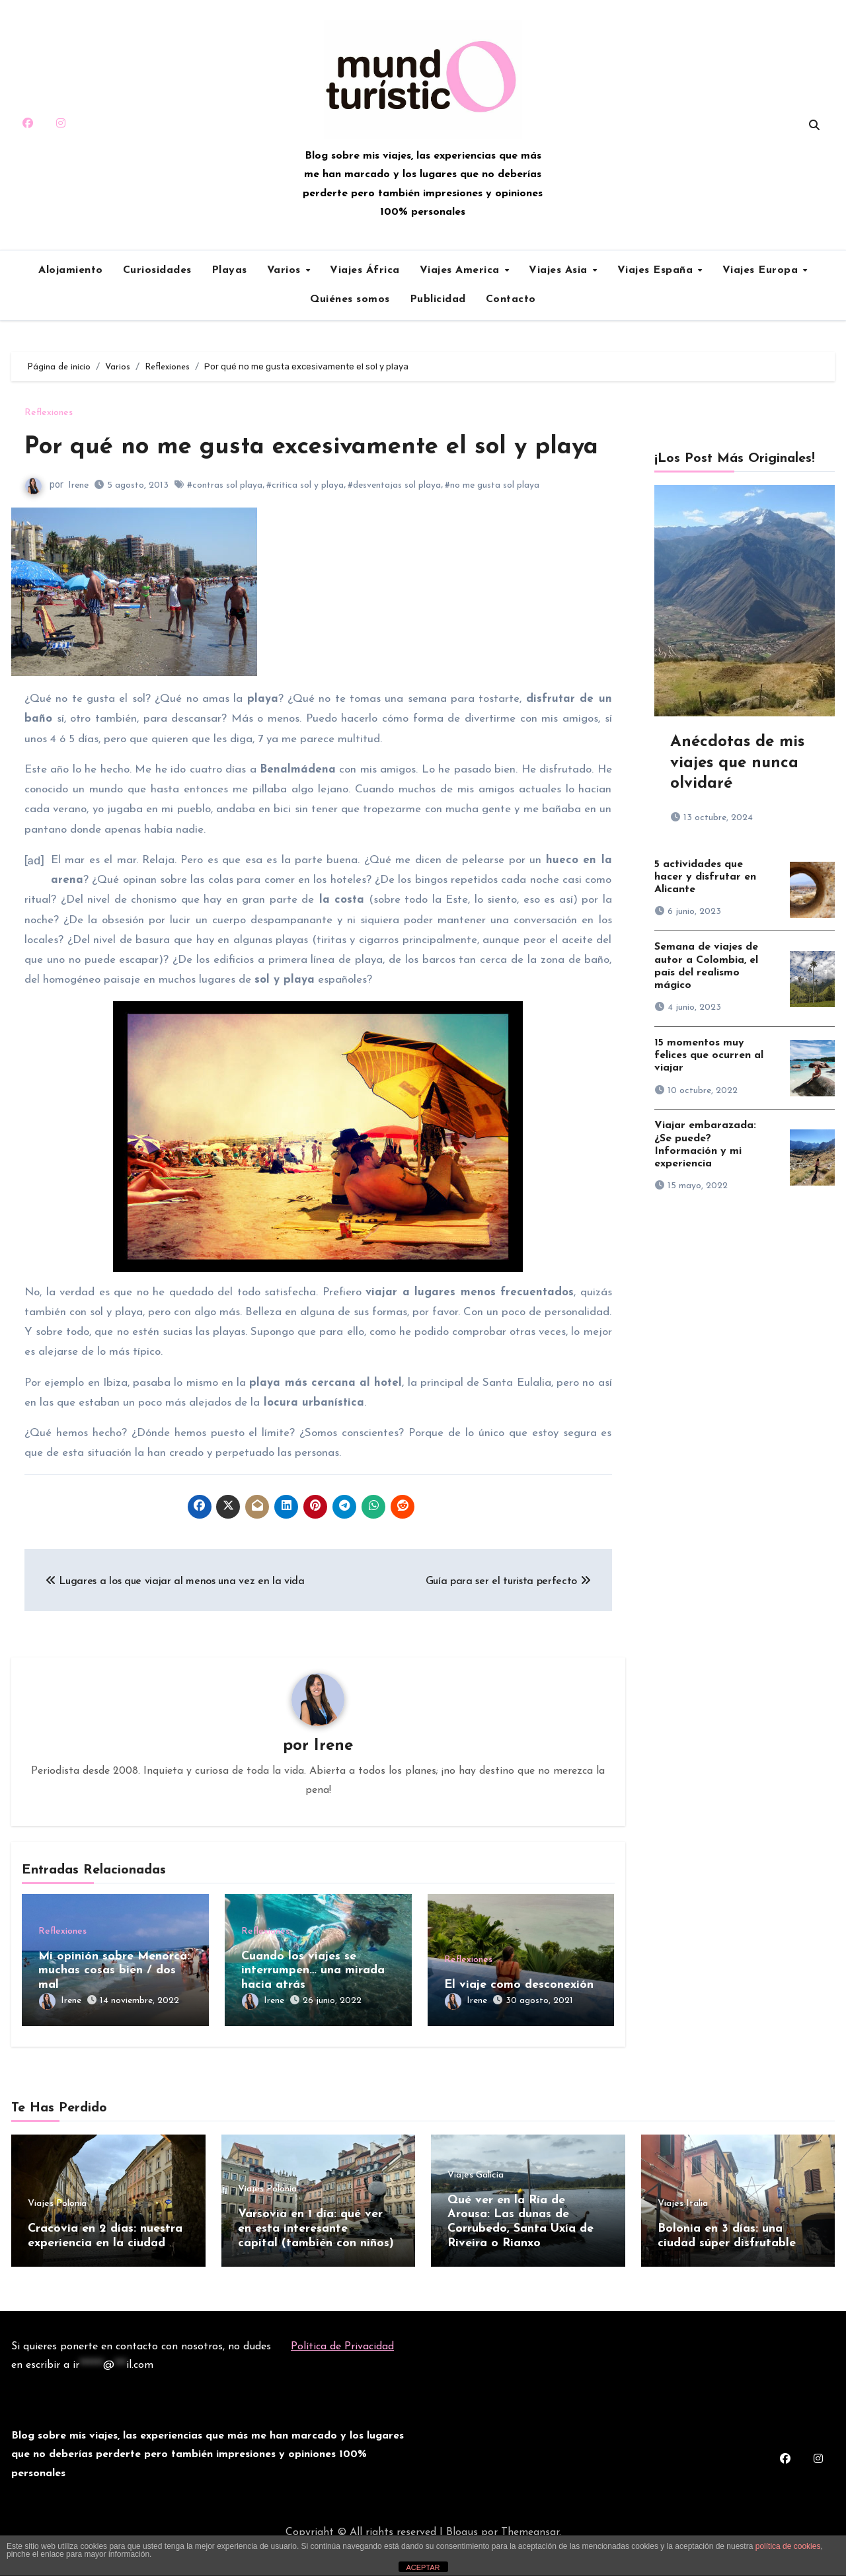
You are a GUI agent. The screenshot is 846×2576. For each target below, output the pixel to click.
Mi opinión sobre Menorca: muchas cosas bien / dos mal (114, 2003)
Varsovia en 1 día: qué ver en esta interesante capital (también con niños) (316, 2257)
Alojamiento (70, 270)
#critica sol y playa (305, 518)
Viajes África (365, 270)
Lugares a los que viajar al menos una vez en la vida (175, 1614)
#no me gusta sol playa (492, 518)
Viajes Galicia (475, 2204)
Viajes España (657, 270)
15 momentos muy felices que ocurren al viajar (708, 1055)
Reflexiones (48, 413)
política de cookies (788, 2546)
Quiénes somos (350, 299)
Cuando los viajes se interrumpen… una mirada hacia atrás (313, 2003)
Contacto (511, 299)
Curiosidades (157, 270)
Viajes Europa (762, 270)
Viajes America (462, 270)
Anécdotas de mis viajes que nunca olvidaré (737, 762)
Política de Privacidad (342, 2371)
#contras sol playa (224, 518)
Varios (286, 270)
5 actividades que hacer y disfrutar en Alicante (705, 877)
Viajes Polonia (57, 2232)
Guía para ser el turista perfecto (508, 1614)
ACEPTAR (423, 2567)
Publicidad (438, 299)
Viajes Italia (683, 2232)
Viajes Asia (560, 270)
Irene (78, 518)
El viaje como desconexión (519, 2018)
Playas (229, 270)
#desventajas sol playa (394, 518)
